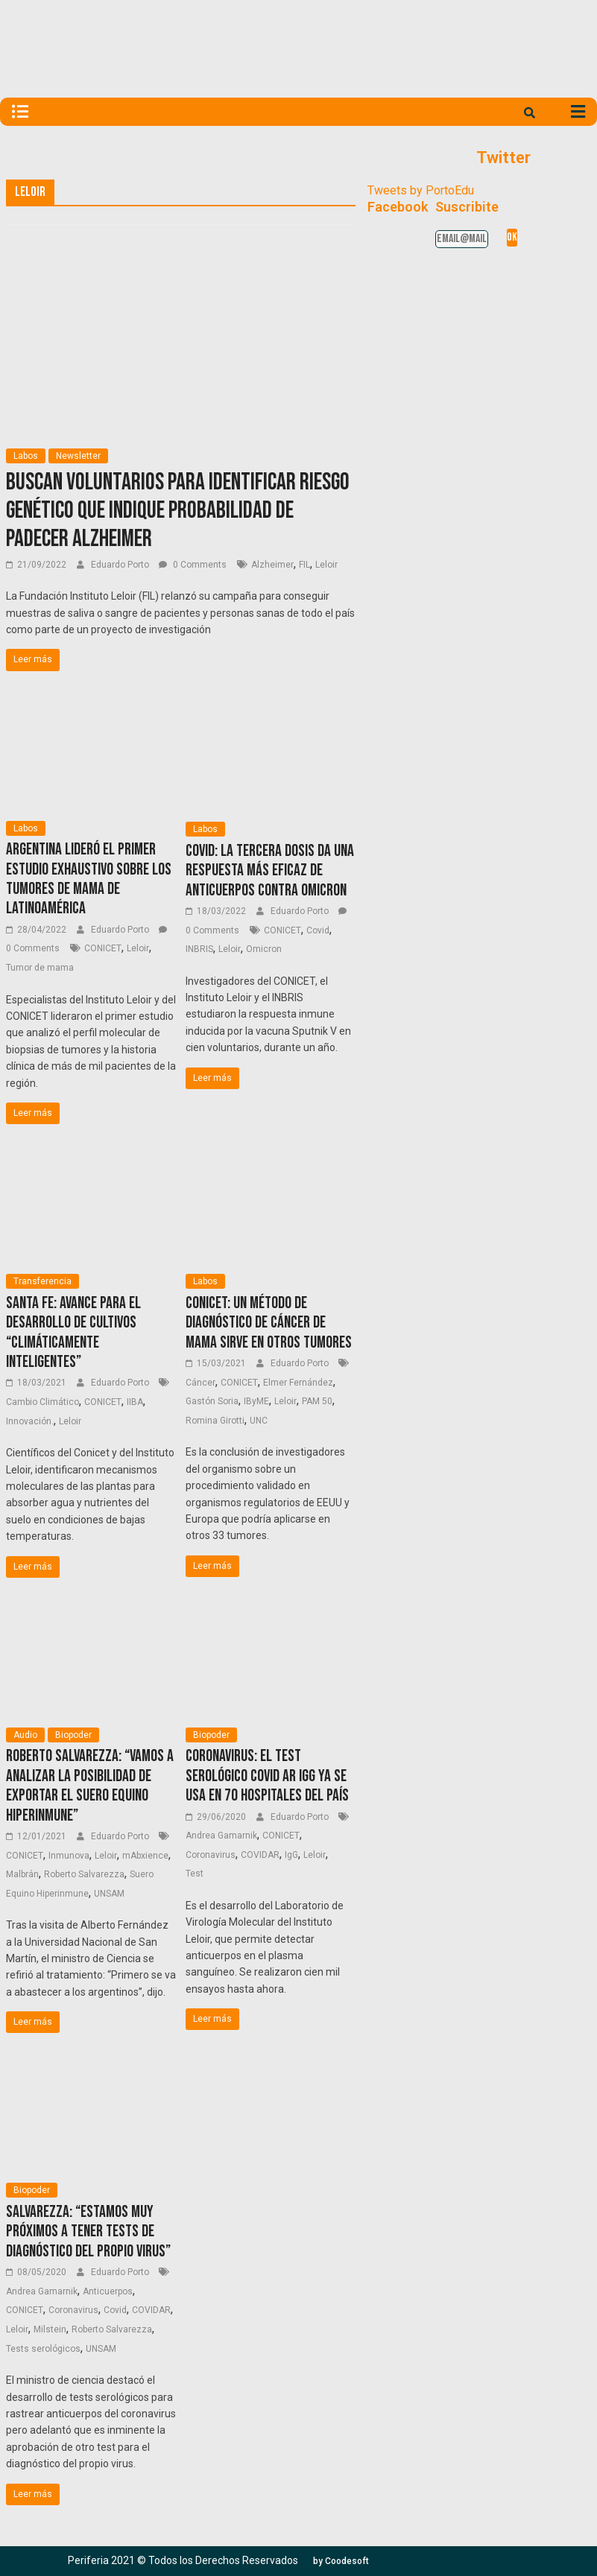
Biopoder (73, 1735)
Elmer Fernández (298, 1382)
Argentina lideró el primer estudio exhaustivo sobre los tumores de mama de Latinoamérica (88, 879)
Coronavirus (211, 1855)
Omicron (264, 949)
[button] (341, 2561)
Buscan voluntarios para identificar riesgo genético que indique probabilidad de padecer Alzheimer (178, 511)
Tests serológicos (43, 2349)
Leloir (326, 564)
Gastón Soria (212, 1401)
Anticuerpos (108, 2291)
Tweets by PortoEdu (420, 190)
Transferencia (42, 1281)
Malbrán (22, 1874)
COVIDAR (260, 1855)
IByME (256, 1401)
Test (194, 1873)
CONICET (102, 948)
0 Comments (193, 564)
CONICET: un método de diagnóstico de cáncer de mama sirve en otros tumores (269, 1323)
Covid (317, 930)
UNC (259, 1420)
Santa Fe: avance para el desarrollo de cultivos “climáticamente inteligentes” (73, 1332)
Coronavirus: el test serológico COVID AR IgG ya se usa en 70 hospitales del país (267, 1776)
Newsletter (78, 456)
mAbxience (145, 1855)
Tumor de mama (40, 967)
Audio (25, 1735)
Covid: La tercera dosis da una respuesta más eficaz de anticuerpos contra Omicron (270, 871)
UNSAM (109, 1893)
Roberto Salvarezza (84, 1874)
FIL (304, 564)
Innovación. (30, 1421)
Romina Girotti (215, 1420)
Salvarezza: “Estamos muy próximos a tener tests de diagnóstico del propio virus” (88, 2232)
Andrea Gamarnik (221, 1835)
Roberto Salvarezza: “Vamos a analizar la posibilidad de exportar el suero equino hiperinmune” (90, 1785)
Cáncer (200, 1382)
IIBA (135, 1402)
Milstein (50, 2329)
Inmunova (68, 1855)
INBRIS (199, 949)
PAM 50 (317, 1401)
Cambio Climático (42, 1402)
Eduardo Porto (121, 564)
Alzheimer (272, 564)
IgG (291, 1855)
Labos (25, 456)
